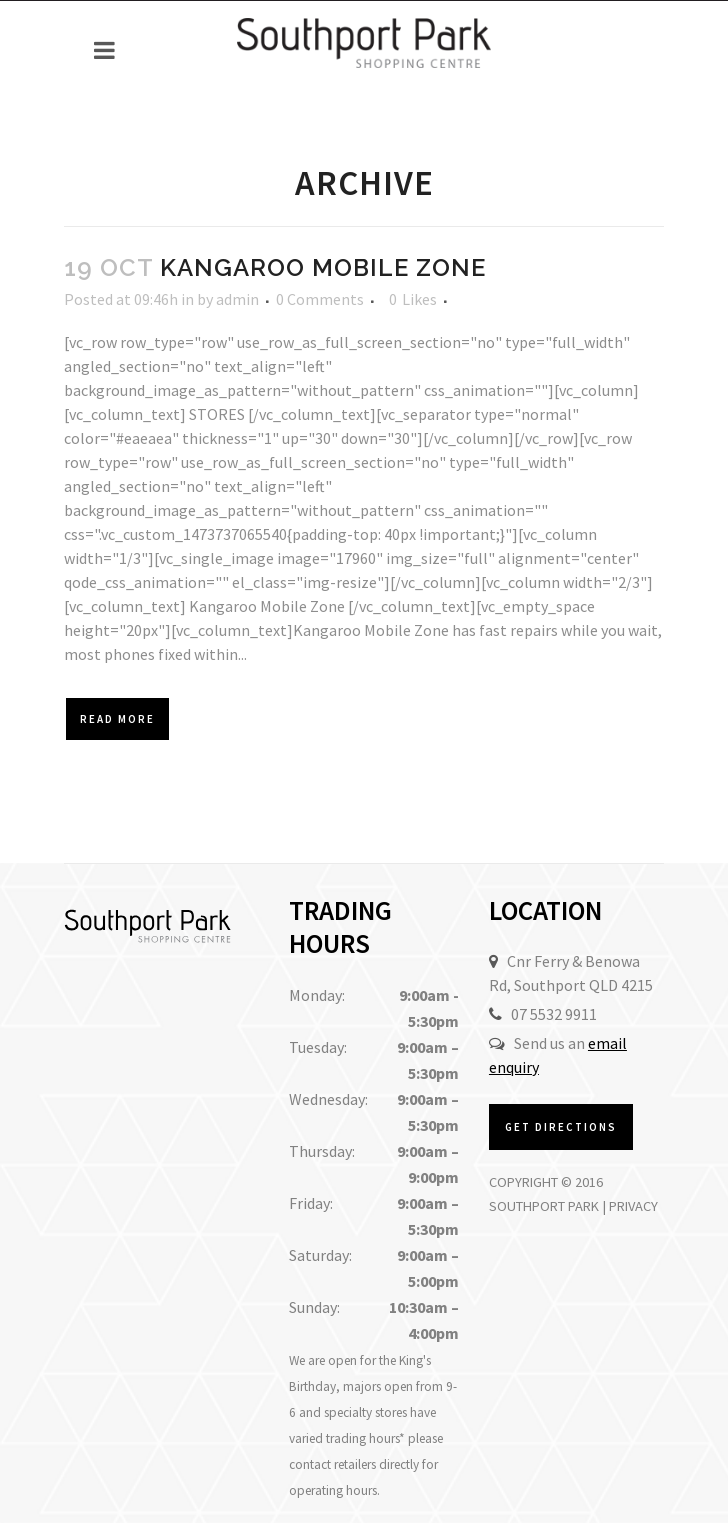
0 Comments (320, 299)
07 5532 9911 (554, 1014)
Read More (117, 719)
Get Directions (561, 1127)
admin (237, 299)
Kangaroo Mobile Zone (323, 267)
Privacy (633, 1206)
